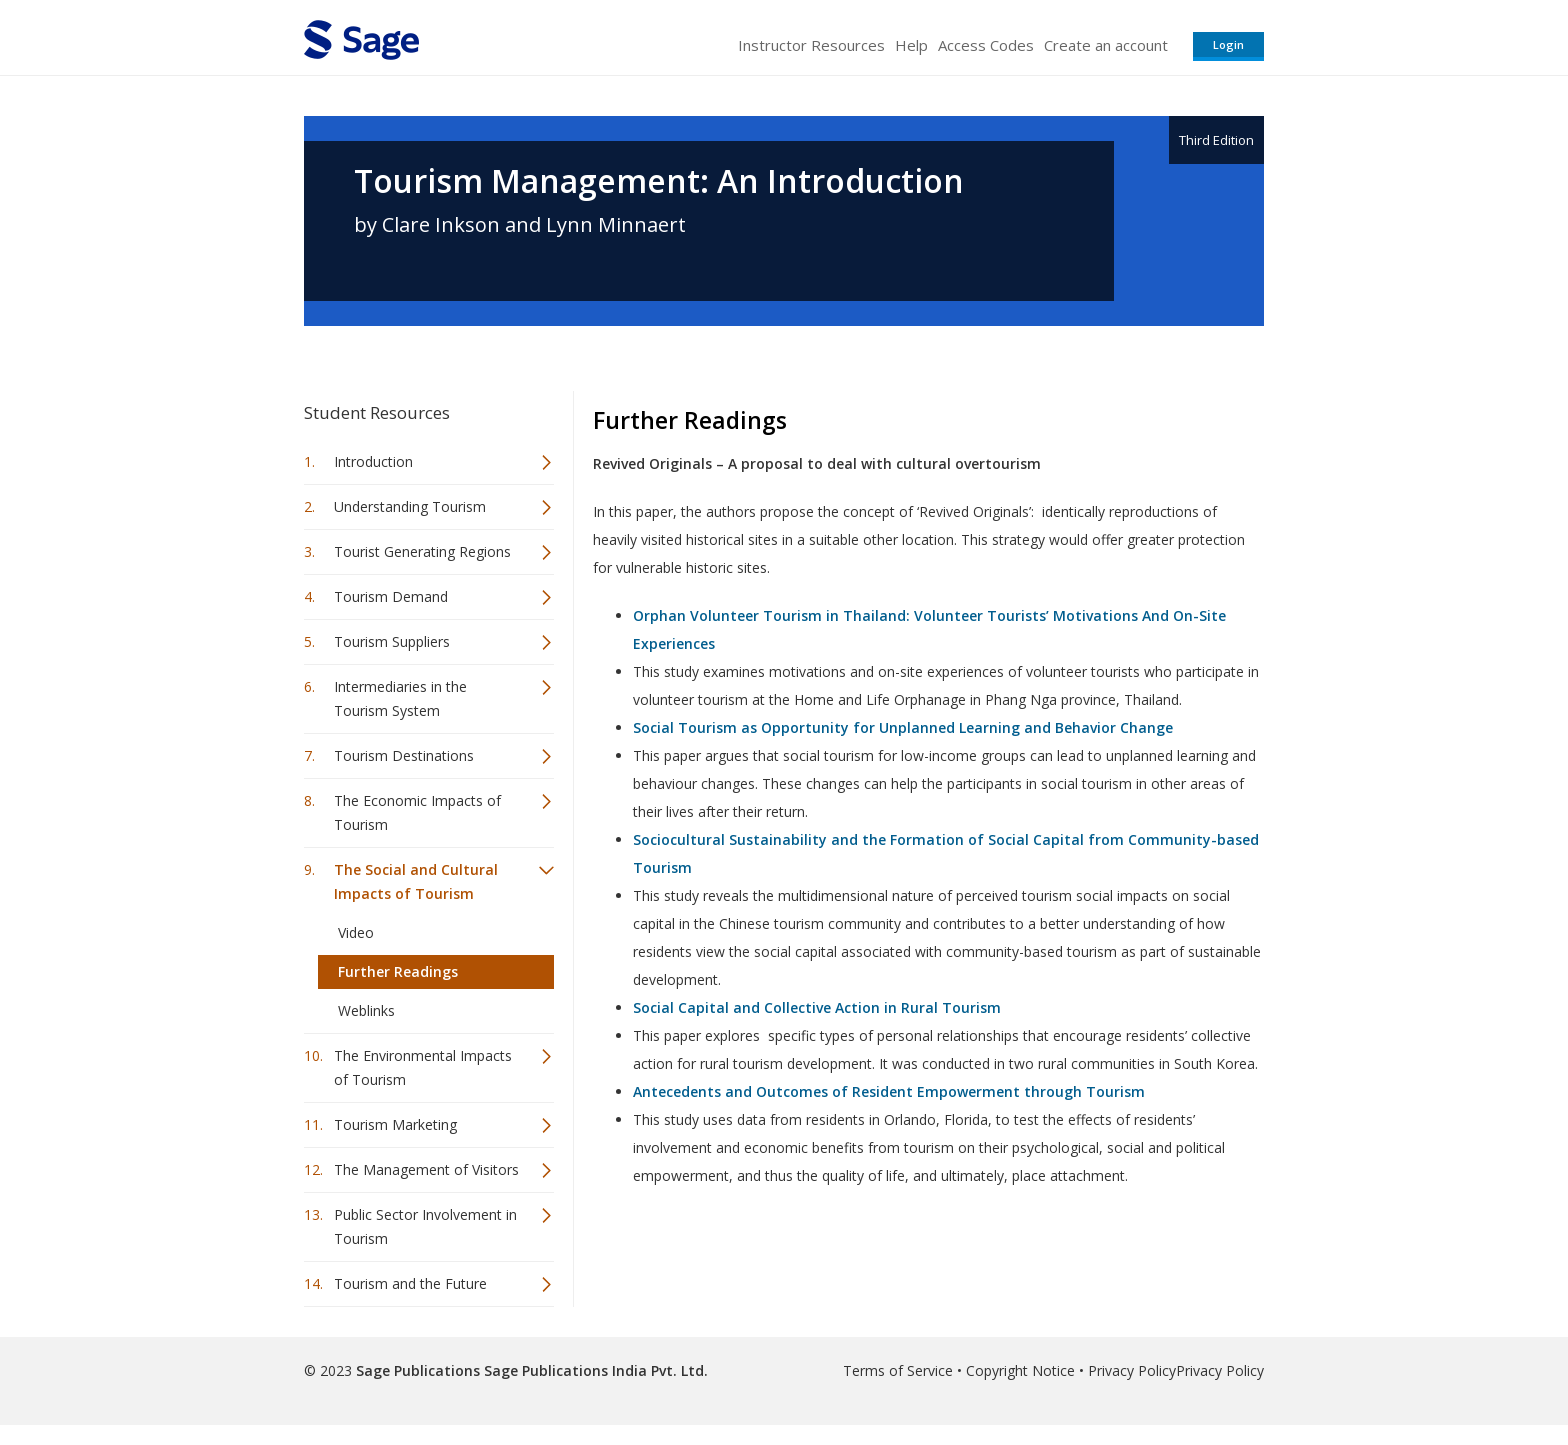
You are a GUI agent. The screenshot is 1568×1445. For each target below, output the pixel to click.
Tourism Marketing (395, 1124)
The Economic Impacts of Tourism (417, 812)
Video (356, 932)
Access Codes (986, 45)
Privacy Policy (1132, 1370)
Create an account (1106, 45)
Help (911, 45)
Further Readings (398, 971)
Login (1228, 44)
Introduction (373, 461)
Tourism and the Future (410, 1283)
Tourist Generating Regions (422, 551)
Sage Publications (418, 1370)
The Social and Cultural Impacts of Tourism (416, 881)
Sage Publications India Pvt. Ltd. (594, 1370)
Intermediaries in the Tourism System (400, 698)
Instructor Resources (811, 45)
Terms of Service (898, 1370)
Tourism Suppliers (392, 641)
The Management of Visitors (426, 1169)
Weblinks (366, 1010)
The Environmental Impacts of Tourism (423, 1067)
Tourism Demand (391, 596)
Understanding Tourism (410, 506)
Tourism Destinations (404, 755)
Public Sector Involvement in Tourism (425, 1226)
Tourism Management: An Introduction (659, 181)
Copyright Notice (1020, 1370)
